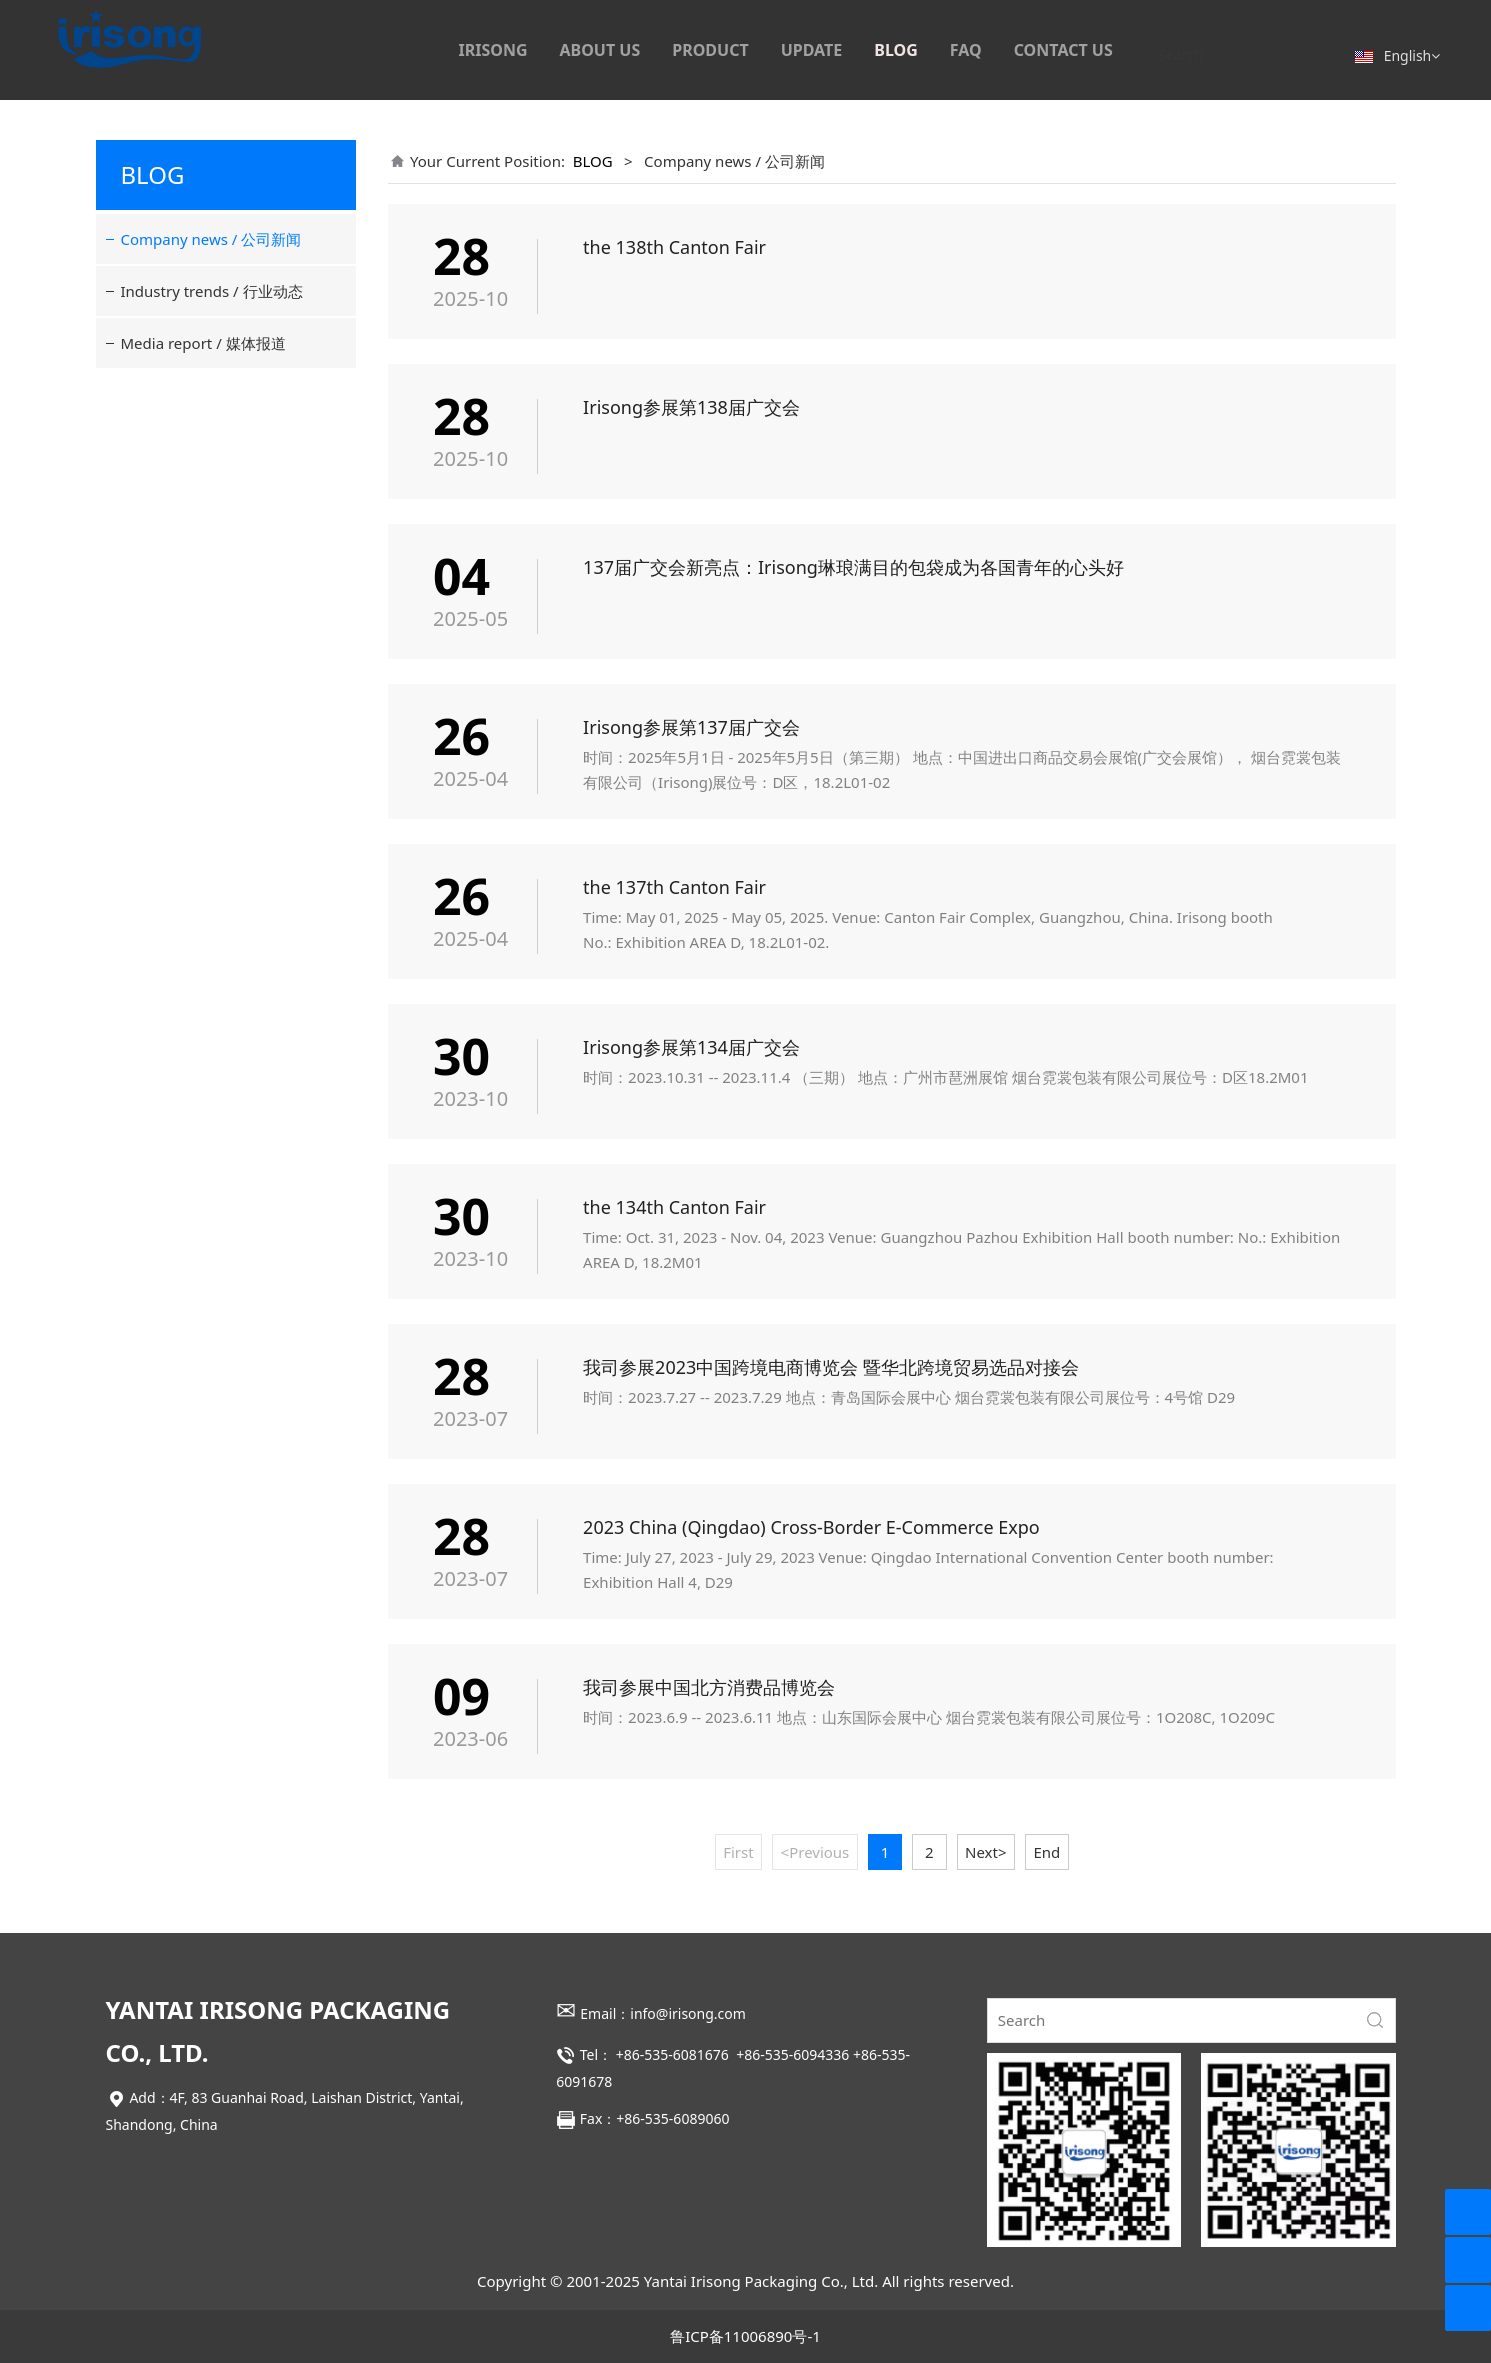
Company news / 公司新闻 (211, 239)
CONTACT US (1063, 50)
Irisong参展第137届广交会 (691, 727)
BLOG (896, 50)
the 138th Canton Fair (674, 247)
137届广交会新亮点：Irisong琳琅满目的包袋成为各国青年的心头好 (853, 567)
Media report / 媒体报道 (203, 343)
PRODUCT (710, 50)
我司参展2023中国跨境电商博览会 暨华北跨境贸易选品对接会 (831, 1367)
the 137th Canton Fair (674, 887)
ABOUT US (600, 50)
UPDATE (812, 50)
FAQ (966, 50)
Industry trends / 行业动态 (212, 291)
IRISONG (492, 50)
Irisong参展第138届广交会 (691, 407)
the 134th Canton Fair (674, 1207)
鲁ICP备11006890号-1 (745, 2336)
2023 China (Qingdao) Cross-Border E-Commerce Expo (811, 1527)
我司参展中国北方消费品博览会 (709, 1687)
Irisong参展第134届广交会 (691, 1047)
